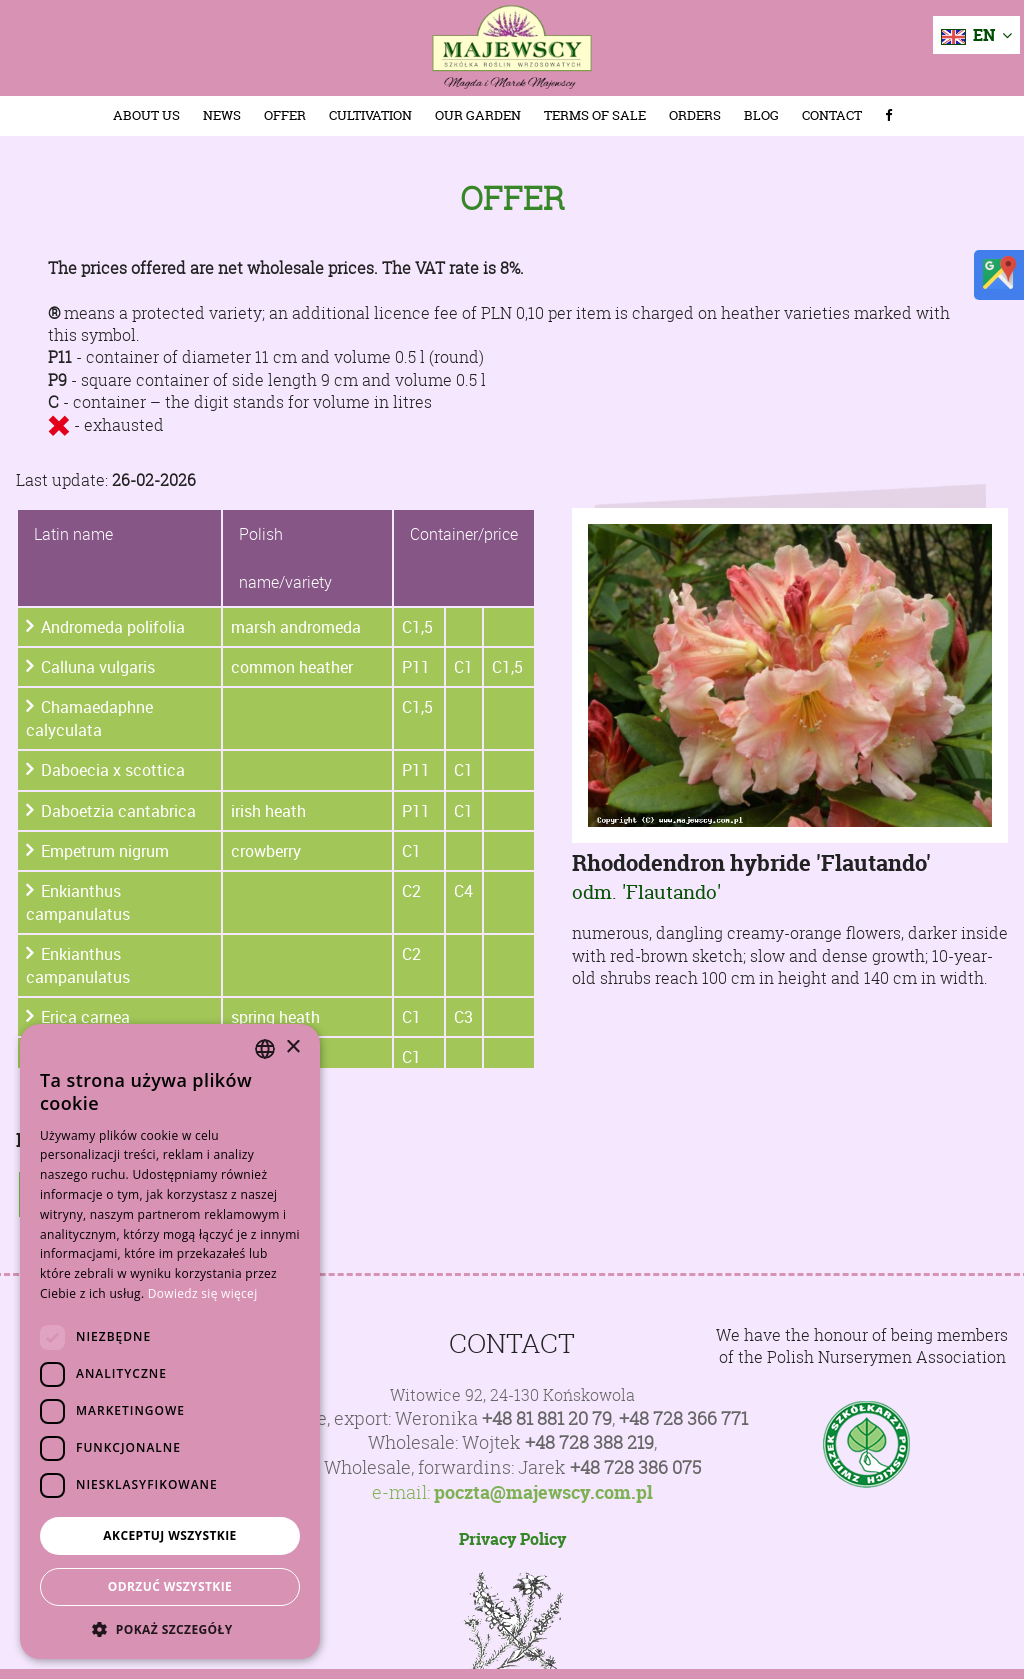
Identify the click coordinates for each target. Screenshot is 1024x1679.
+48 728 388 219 (589, 1442)
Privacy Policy (512, 1539)
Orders (695, 115)
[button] (170, 1629)
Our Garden (478, 115)
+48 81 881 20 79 (547, 1418)
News (222, 115)
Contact (832, 115)
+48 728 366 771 (683, 1418)
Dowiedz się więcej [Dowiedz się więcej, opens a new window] (203, 1293)
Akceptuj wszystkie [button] (169, 1535)
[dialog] (170, 1341)
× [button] (292, 1047)
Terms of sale (595, 115)
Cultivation (370, 115)
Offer (285, 115)
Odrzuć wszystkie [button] (170, 1586)
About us (146, 115)
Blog (761, 115)
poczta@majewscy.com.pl (543, 1493)
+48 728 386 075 (635, 1467)
